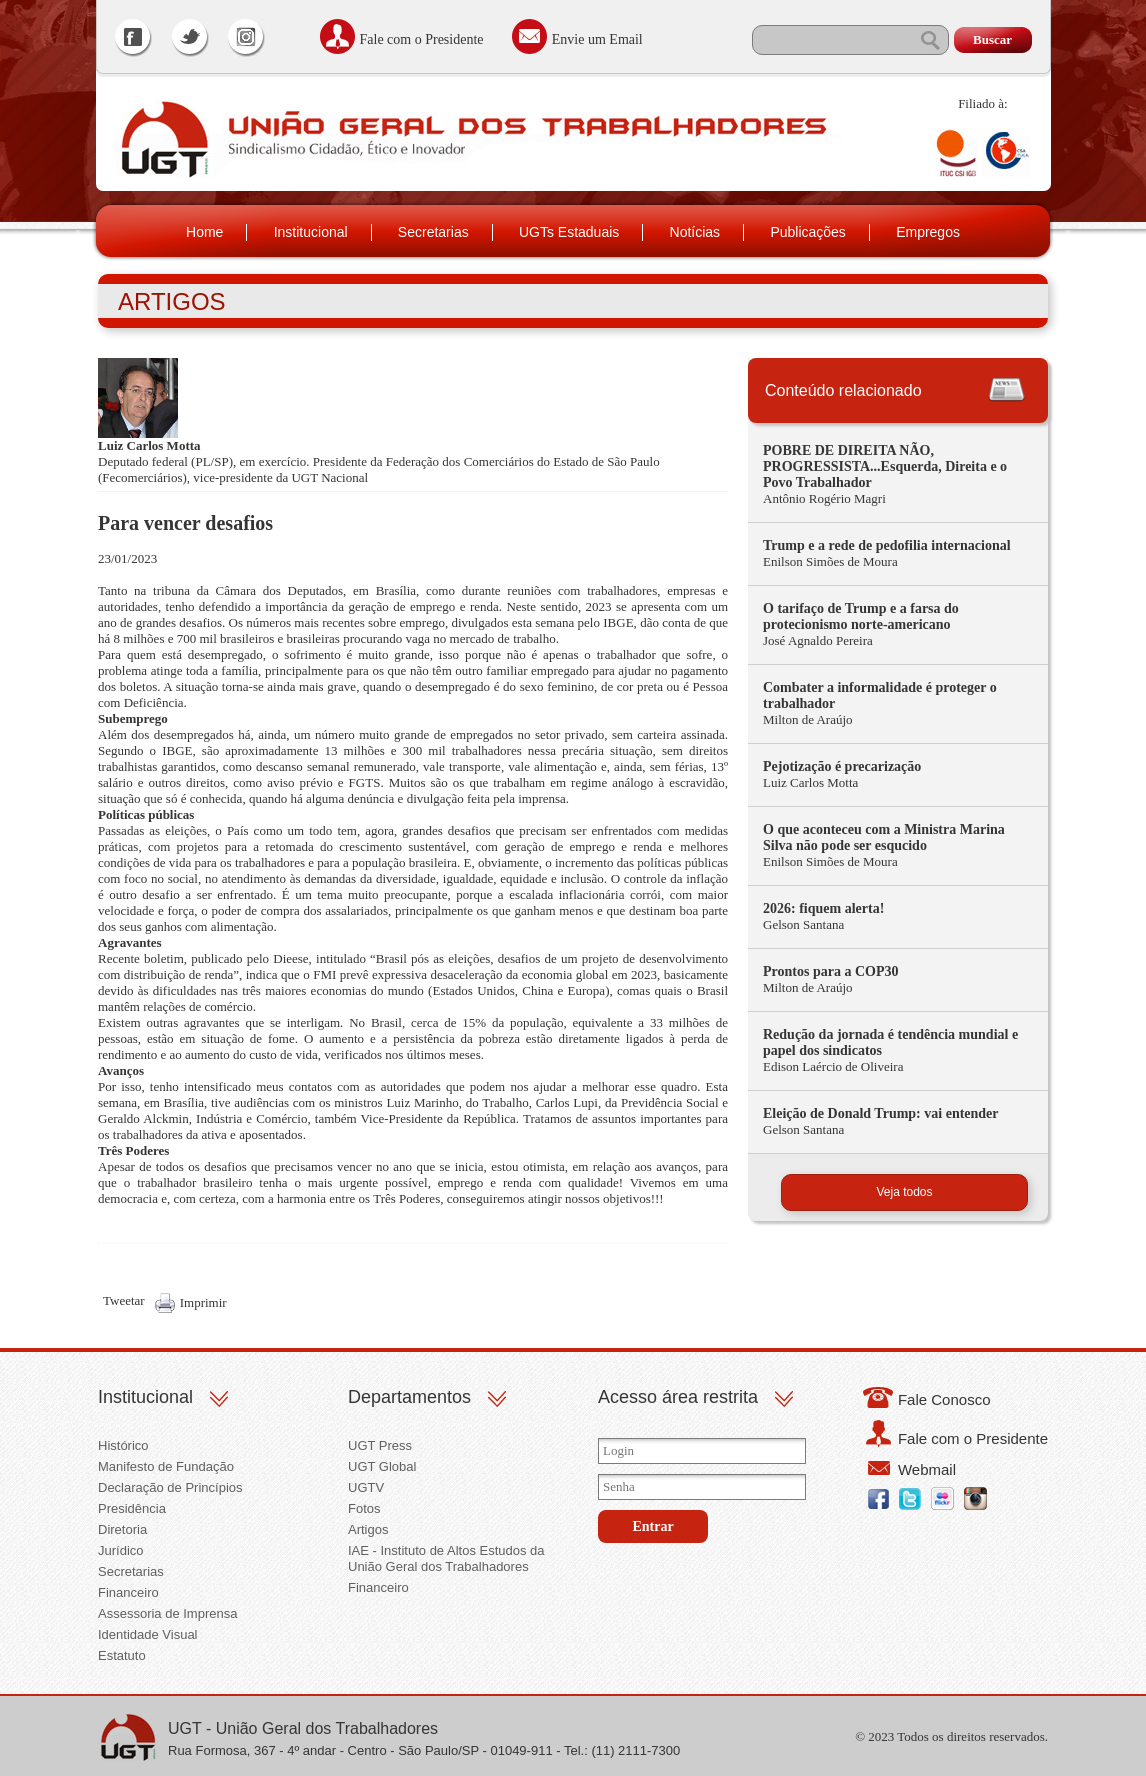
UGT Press (380, 1445)
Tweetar (124, 1300)
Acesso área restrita (678, 1397)
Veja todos (904, 1192)
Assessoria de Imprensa (167, 1613)
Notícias (695, 232)
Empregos (928, 232)
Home (204, 232)
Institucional (311, 232)
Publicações (808, 232)
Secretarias (433, 232)
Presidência (132, 1508)
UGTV (366, 1487)
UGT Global (382, 1466)
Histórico (123, 1445)
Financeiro (128, 1592)
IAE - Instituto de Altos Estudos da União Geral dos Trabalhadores (446, 1558)
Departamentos (409, 1397)
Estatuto (122, 1655)
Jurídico (121, 1550)
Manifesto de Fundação (166, 1466)
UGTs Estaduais (569, 232)
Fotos (364, 1508)
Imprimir (203, 1302)
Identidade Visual (148, 1634)
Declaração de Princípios (170, 1487)
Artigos (368, 1529)
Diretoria (122, 1529)
